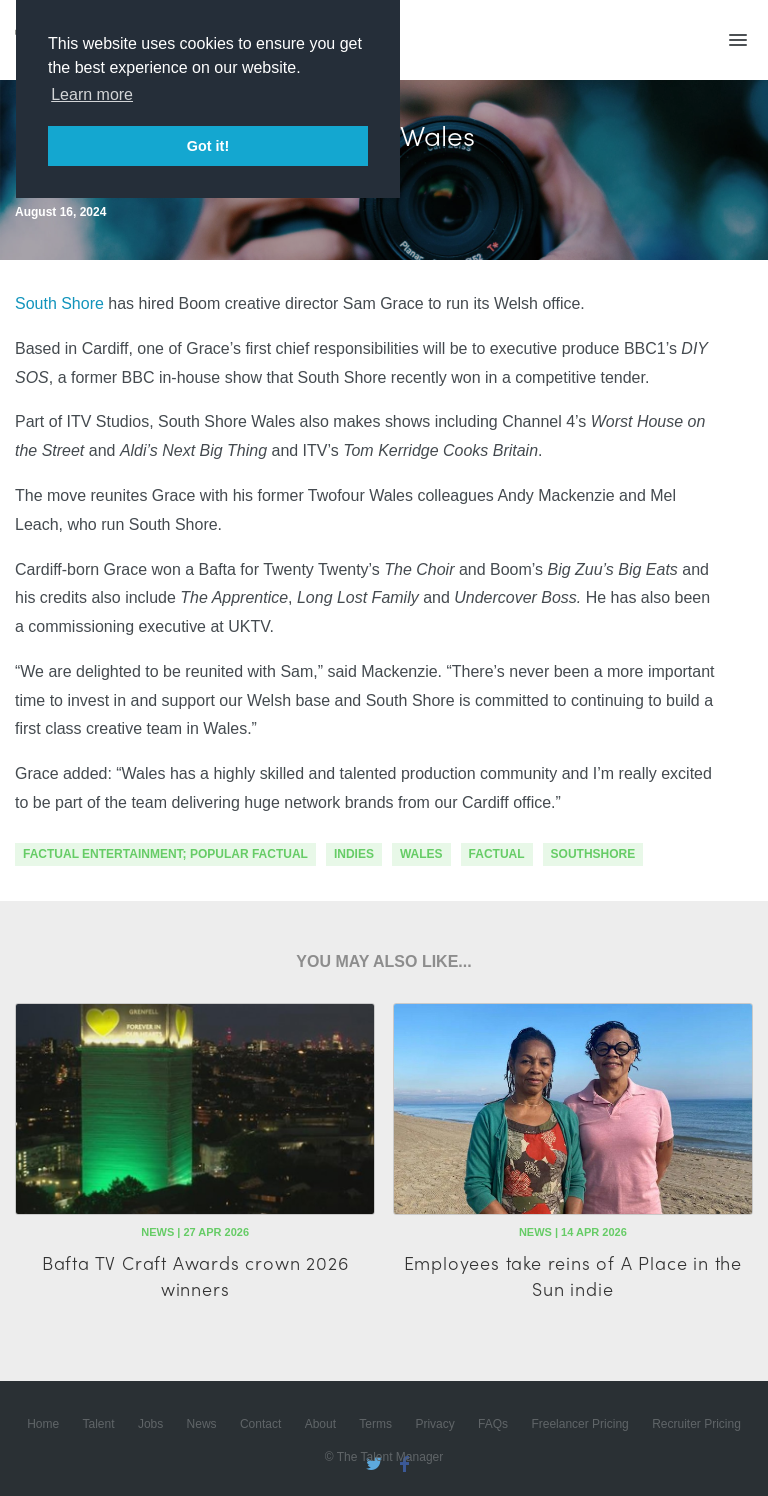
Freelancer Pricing (579, 1424)
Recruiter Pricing (696, 1424)
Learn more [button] (92, 94)
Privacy (434, 1424)
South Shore (59, 303)
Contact (260, 1424)
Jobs (150, 1424)
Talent (99, 1424)
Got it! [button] (208, 146)
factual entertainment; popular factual (165, 854)
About (320, 1424)
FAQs (493, 1424)
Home (43, 1424)
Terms (375, 1424)
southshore (593, 854)
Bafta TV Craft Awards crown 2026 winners (195, 1275)
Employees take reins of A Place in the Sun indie (573, 1275)
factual (497, 854)
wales (421, 854)
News (202, 1424)
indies (354, 854)
